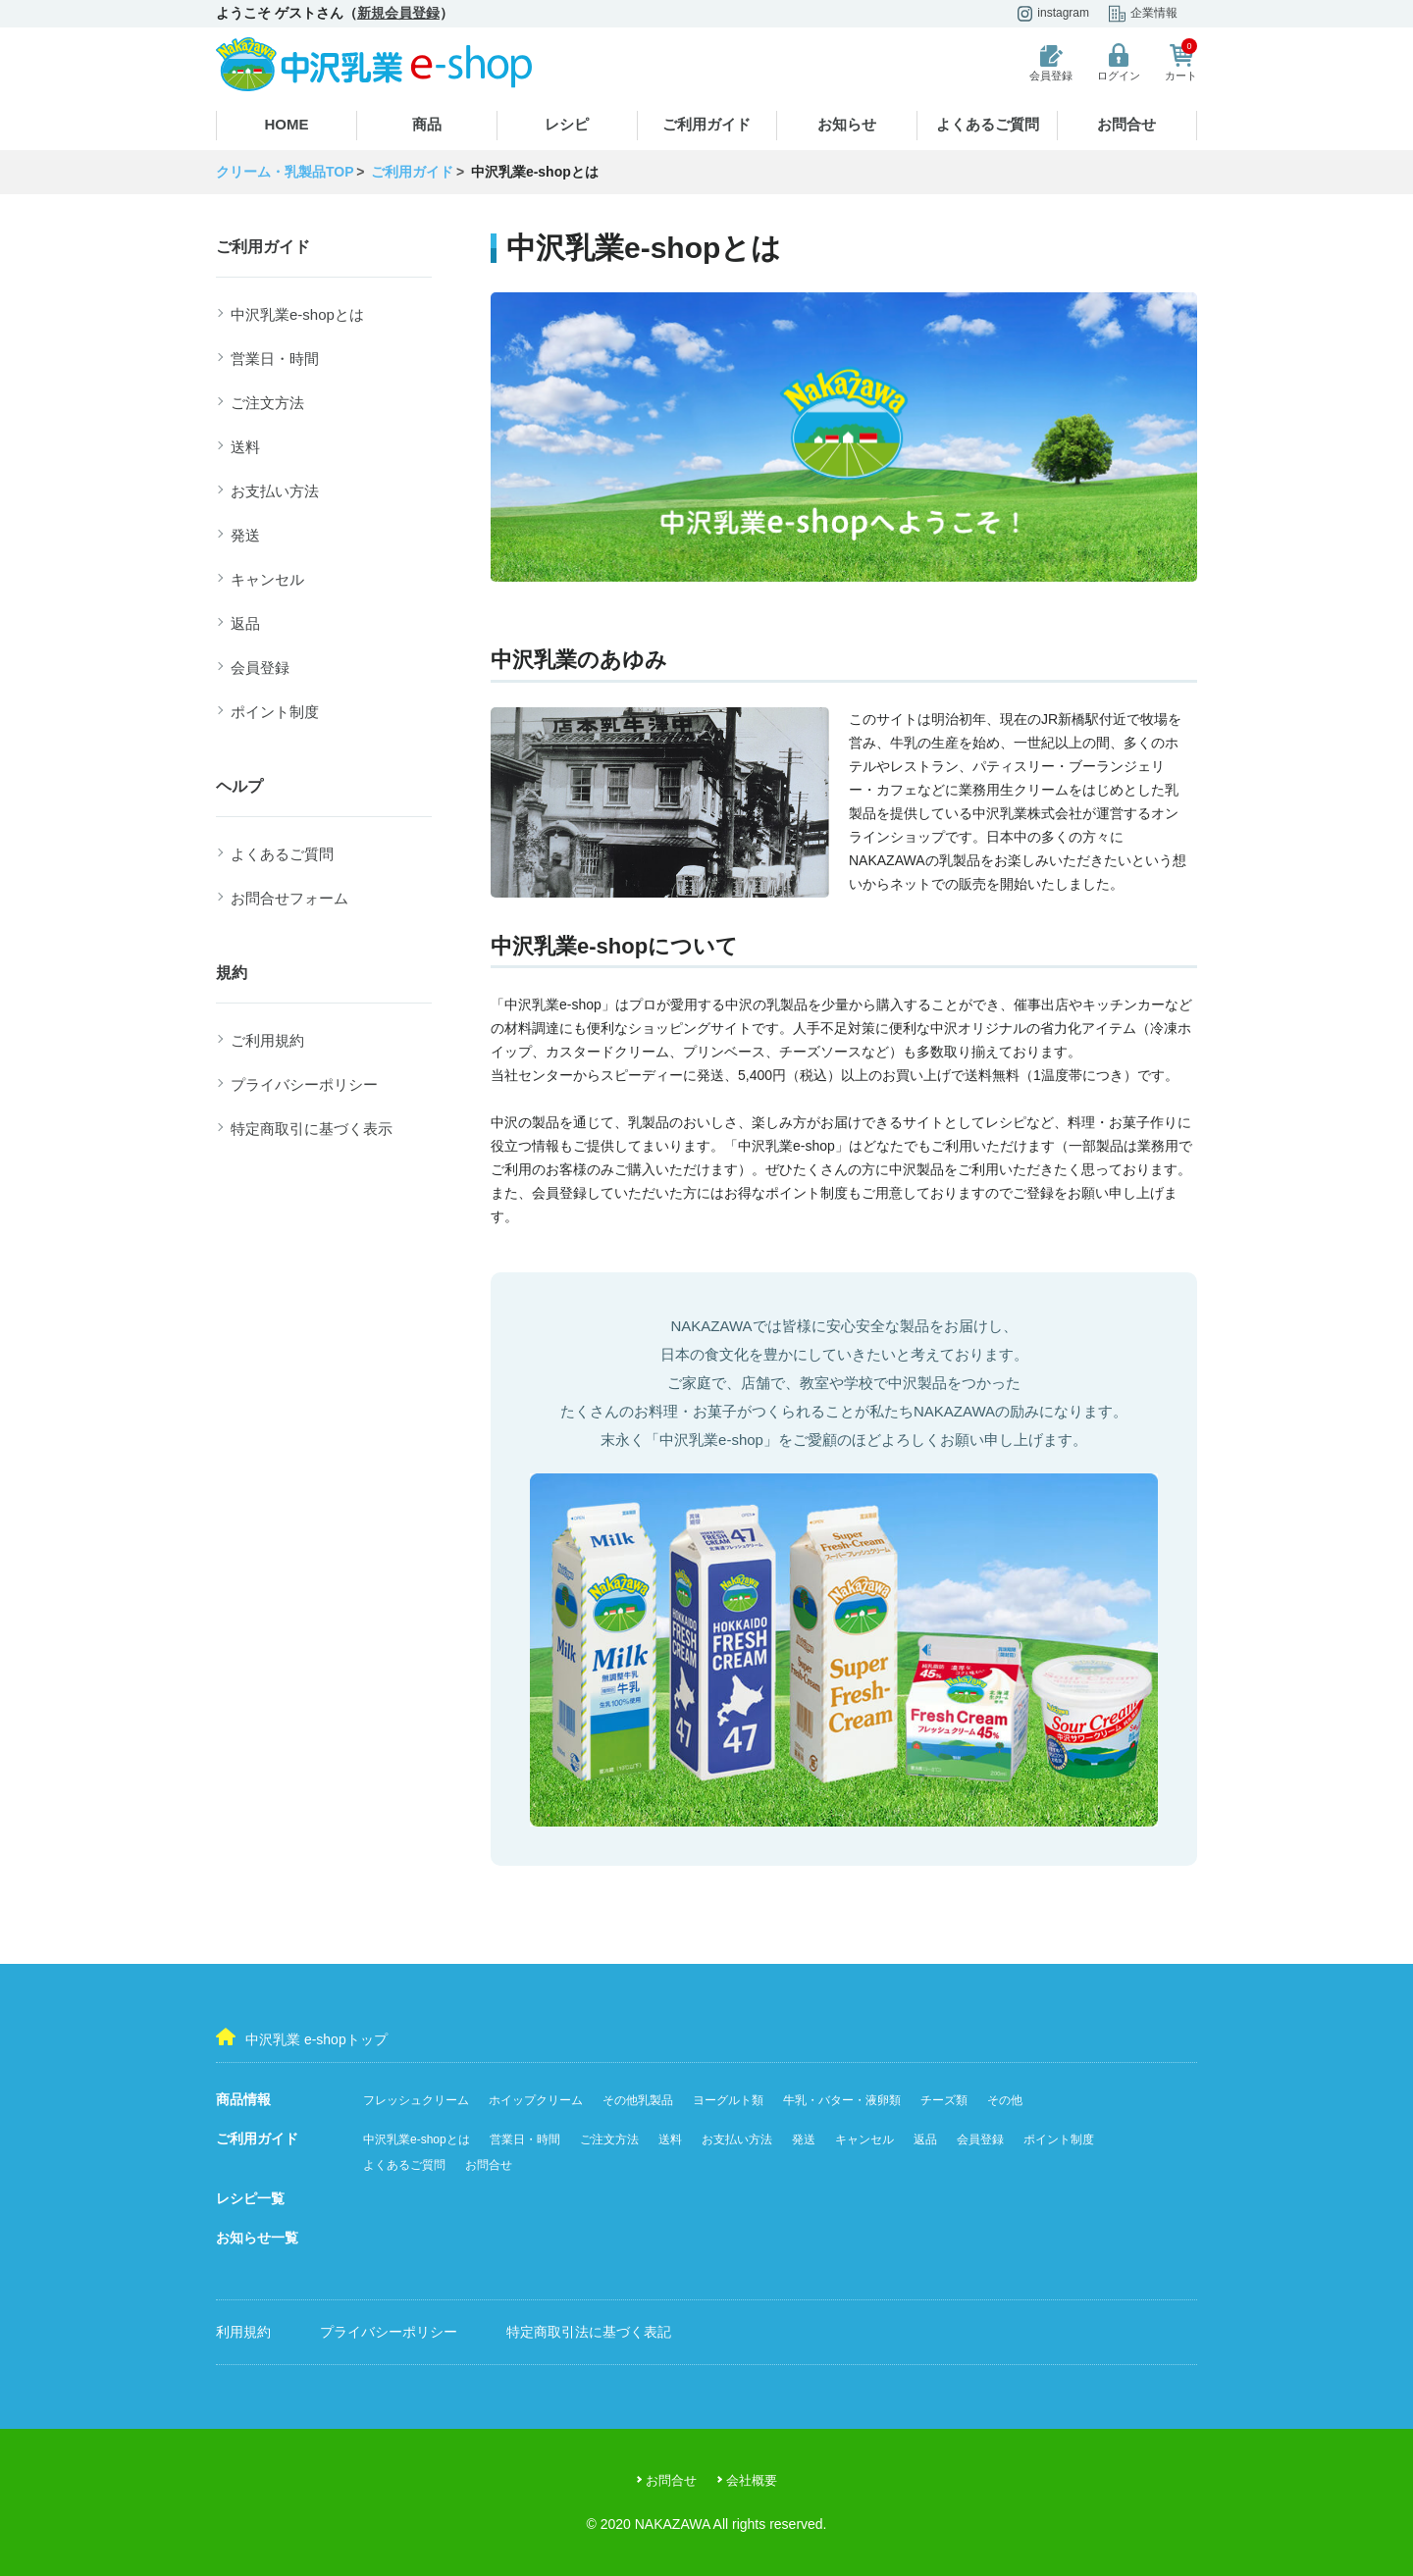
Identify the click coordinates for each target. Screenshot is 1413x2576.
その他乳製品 (637, 2100)
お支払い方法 (275, 491)
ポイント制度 (275, 711)
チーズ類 (944, 2100)
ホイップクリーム (536, 2100)
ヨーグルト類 (728, 2100)
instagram (1053, 14)
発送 (245, 535)
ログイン (1118, 62)
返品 (245, 623)
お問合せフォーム (289, 898)
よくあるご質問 (987, 124)
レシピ (567, 124)
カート (1181, 62)
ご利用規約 (267, 1040)
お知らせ (846, 124)
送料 (245, 446)
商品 (427, 124)
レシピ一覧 (250, 2198)
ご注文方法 (267, 402)
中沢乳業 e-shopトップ (302, 2037)
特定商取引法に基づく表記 (588, 2332)
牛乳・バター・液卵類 (842, 2100)
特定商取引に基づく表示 (311, 1128)
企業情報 (1143, 14)
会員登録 (1051, 63)
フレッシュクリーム (416, 2100)
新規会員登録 (398, 13)
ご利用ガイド (706, 124)
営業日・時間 (275, 358)
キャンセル (267, 579)
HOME (286, 124)
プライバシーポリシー (304, 1084)
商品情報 (243, 2099)
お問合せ (1126, 124)
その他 (1004, 2100)
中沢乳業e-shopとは (297, 314)
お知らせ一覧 (257, 2237)
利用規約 (243, 2332)
